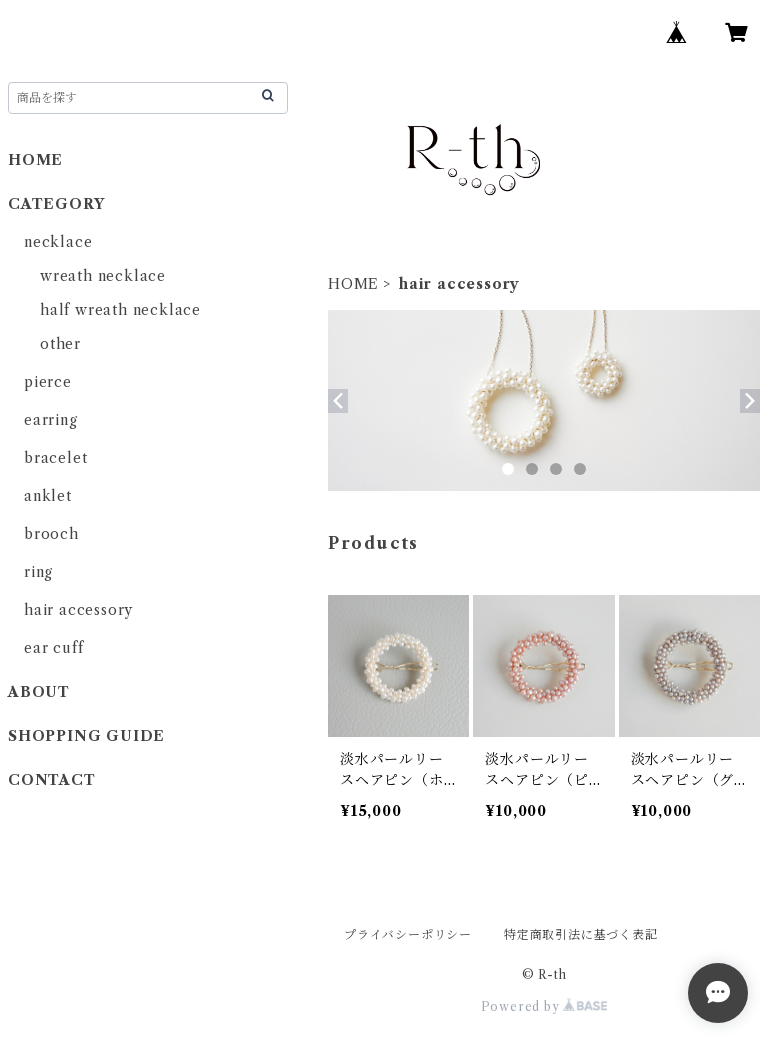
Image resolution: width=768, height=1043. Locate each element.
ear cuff (53, 648)
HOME (353, 284)
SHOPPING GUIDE (86, 736)
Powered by (544, 1006)
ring (38, 572)
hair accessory (78, 610)
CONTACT (59, 780)
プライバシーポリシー (408, 934)
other (60, 344)
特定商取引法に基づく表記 (581, 934)
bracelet (55, 458)
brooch (51, 534)
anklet (48, 496)
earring (51, 420)
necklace (58, 242)
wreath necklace (103, 276)
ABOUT (39, 692)
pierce (48, 382)
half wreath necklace (120, 310)
